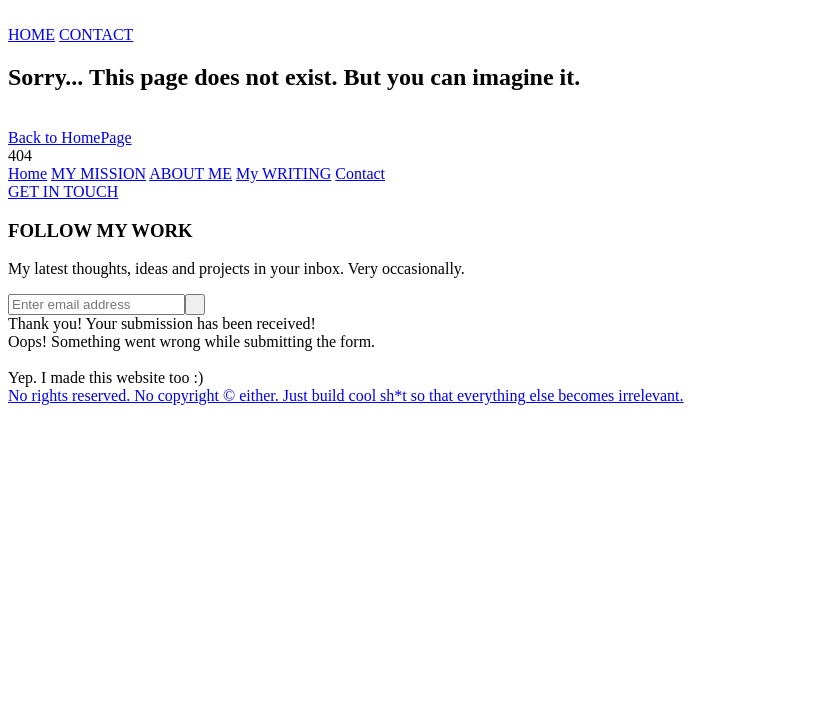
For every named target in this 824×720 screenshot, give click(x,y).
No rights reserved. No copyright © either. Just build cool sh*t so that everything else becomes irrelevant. (346, 395)
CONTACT (96, 34)
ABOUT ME (190, 173)
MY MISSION (98, 173)
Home (27, 173)
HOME (31, 34)
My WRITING (283, 173)
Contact (360, 173)
